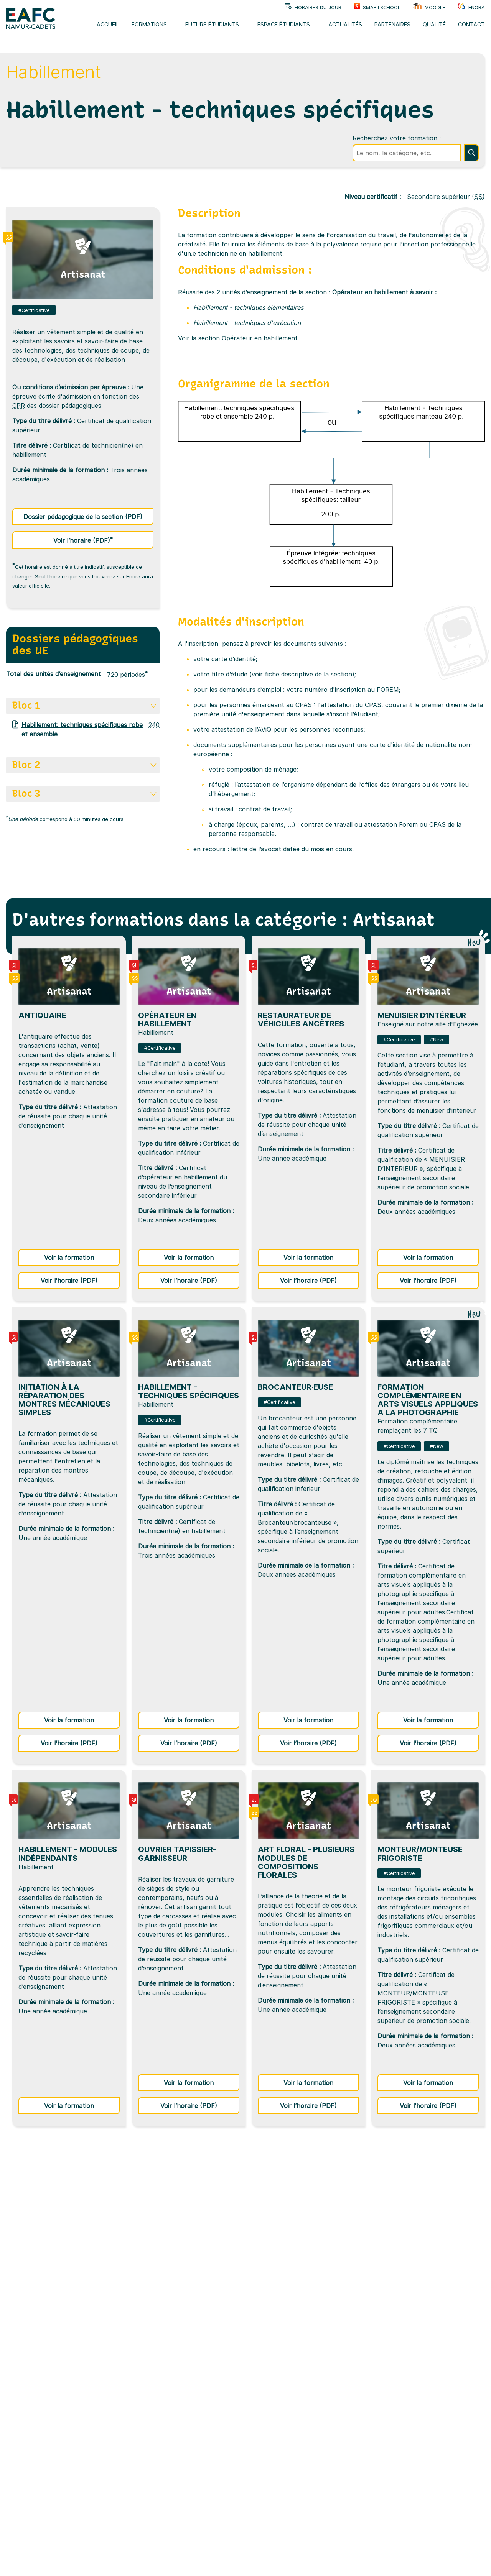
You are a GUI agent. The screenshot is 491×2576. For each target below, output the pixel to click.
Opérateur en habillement (260, 338)
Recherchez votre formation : (397, 138)
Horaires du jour (313, 6)
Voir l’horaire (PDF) (103, 539)
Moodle (429, 6)
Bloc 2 (84, 764)
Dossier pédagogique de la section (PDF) (82, 516)
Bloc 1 (84, 705)
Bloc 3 (84, 793)
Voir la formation (82, 1257)
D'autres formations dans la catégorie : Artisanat (223, 920)
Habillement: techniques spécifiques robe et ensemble (77, 729)
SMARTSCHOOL (377, 6)
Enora (471, 6)
